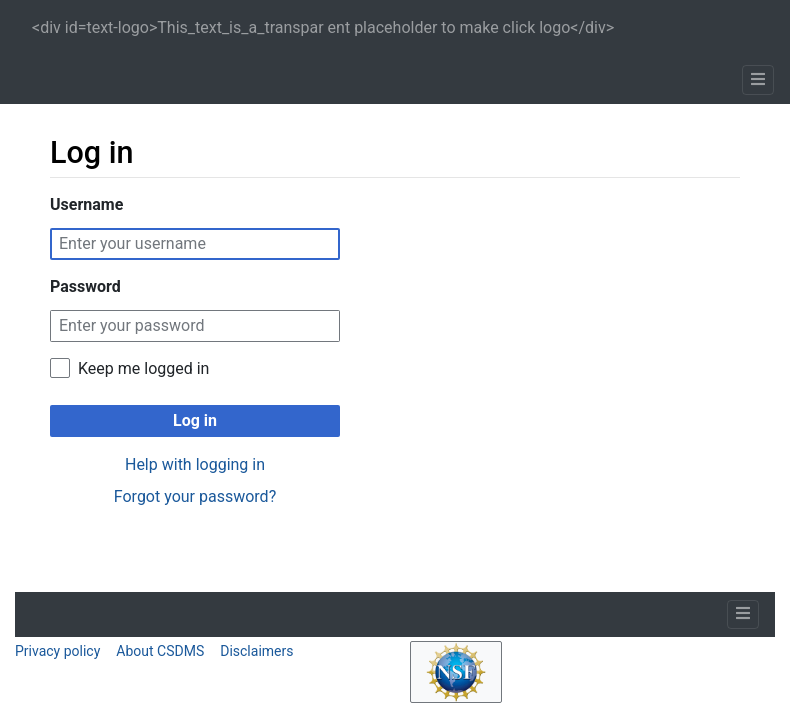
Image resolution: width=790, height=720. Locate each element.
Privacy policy (57, 651)
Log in (195, 420)
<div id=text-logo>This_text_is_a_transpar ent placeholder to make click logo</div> (323, 27)
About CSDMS (160, 651)
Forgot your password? (195, 496)
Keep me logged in (143, 368)
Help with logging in (195, 464)
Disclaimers (256, 651)
